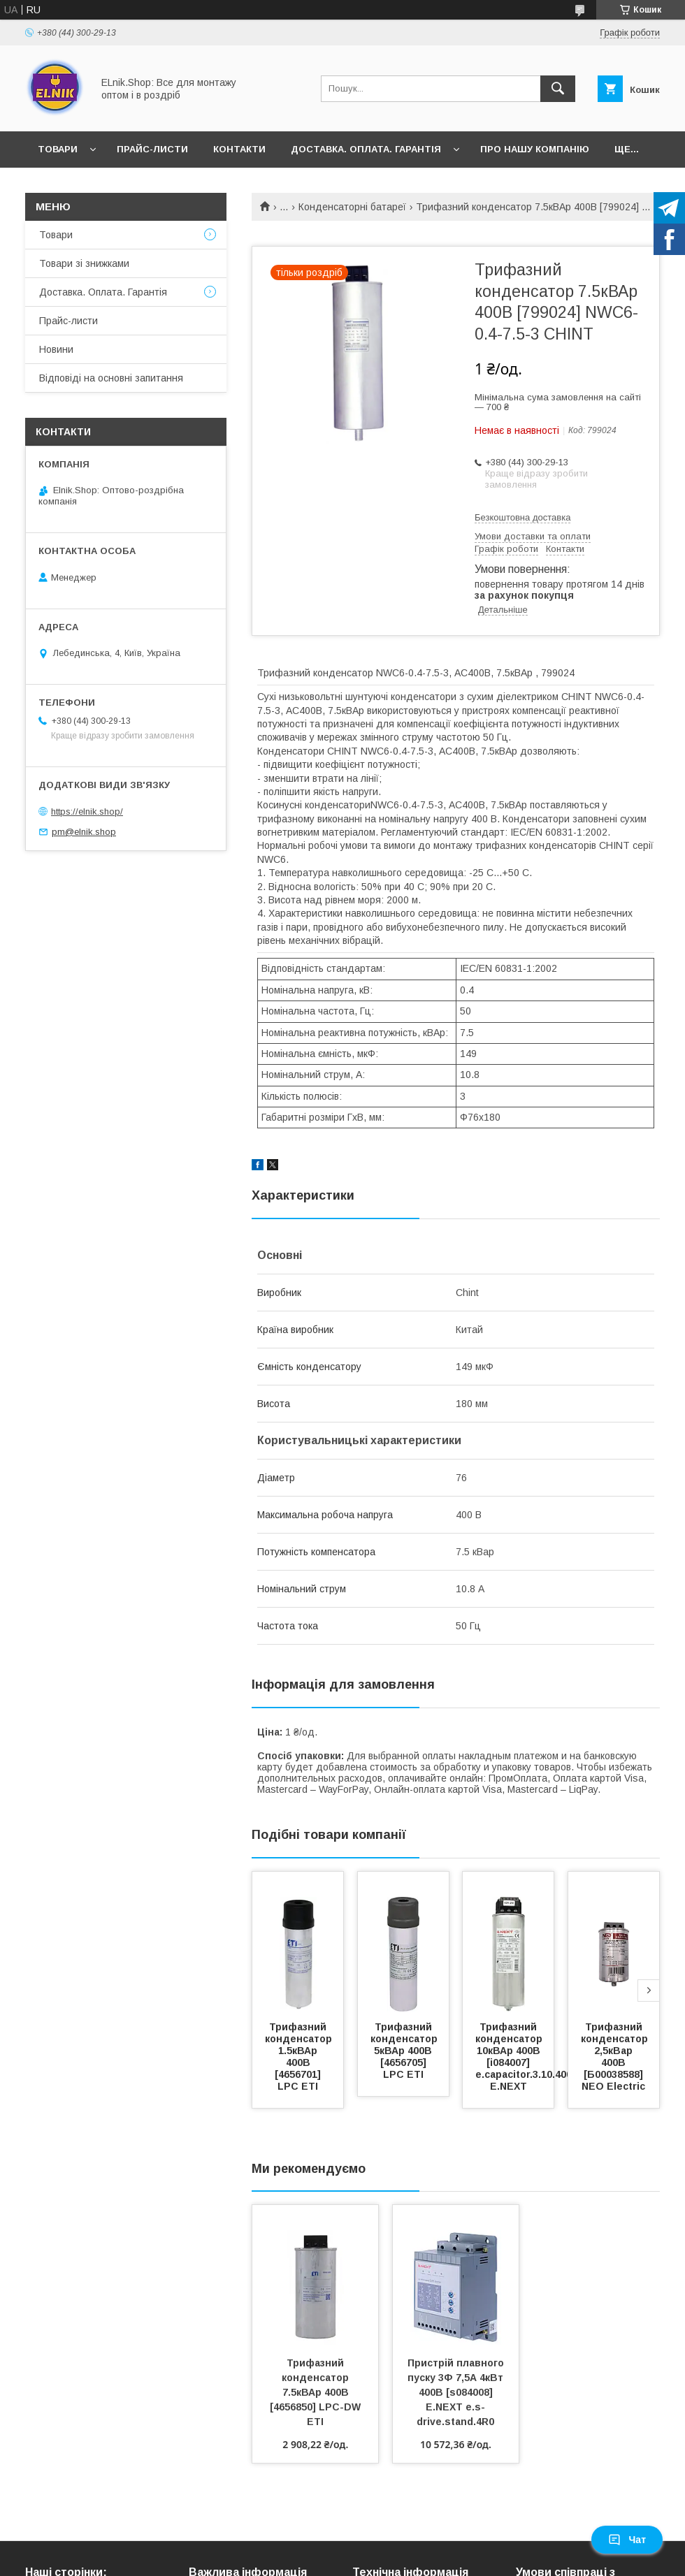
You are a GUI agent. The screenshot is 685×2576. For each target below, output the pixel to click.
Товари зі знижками (84, 263)
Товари (58, 149)
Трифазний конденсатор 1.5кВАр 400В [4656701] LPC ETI (300, 2056)
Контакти (239, 149)
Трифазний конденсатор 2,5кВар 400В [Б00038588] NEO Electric (616, 2056)
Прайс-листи (152, 149)
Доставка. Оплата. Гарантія (366, 149)
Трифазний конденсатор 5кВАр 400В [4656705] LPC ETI (405, 2050)
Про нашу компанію (534, 149)
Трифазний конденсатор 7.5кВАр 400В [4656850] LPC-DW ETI (316, 2392)
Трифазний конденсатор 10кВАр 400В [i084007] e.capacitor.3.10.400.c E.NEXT (529, 2056)
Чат (627, 2539)
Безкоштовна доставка (522, 517)
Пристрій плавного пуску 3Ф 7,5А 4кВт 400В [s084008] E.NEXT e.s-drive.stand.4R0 (457, 2392)
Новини (56, 349)
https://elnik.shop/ (87, 811)
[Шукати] (557, 88)
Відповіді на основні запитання (111, 378)
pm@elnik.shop (84, 832)
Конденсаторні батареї (352, 206)
